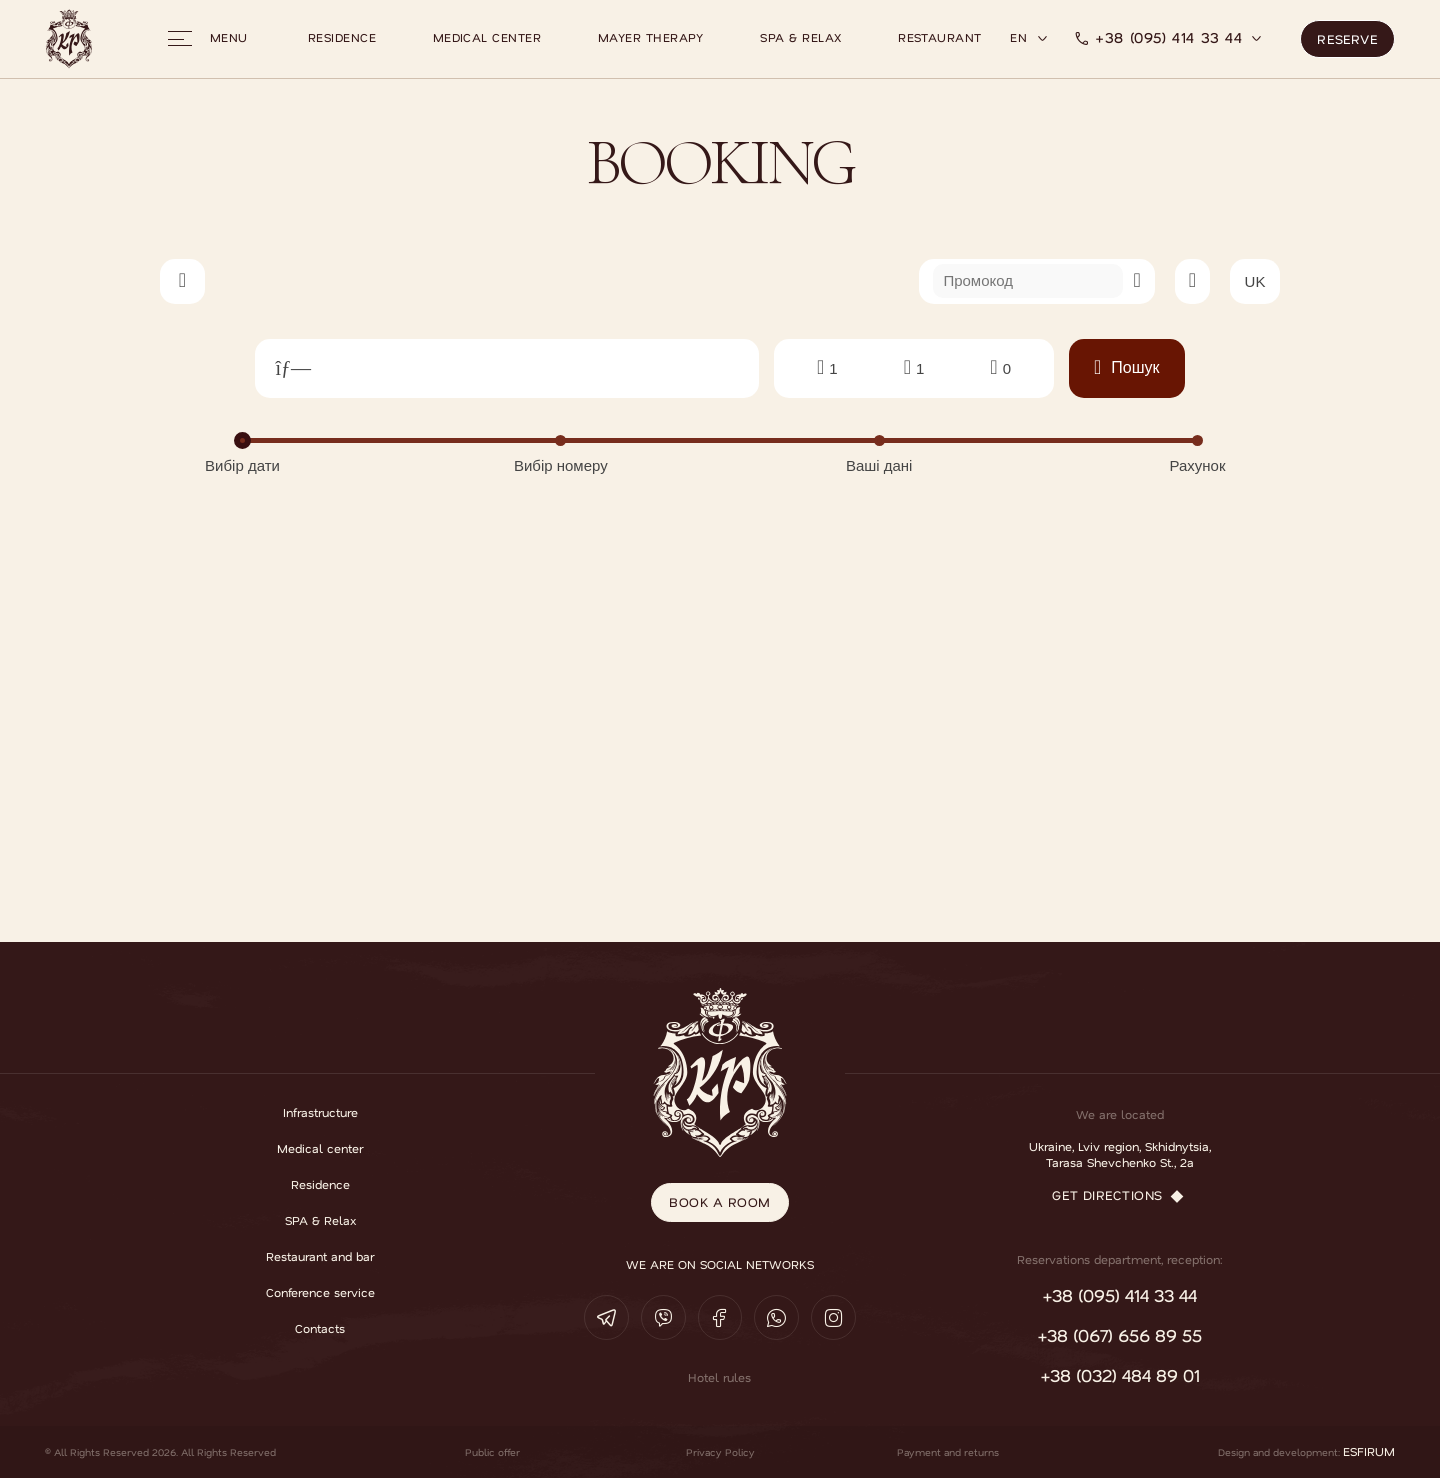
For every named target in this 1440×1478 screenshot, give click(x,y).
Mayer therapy (651, 38)
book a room (720, 1197)
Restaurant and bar (320, 1257)
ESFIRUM (1369, 1452)
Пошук (1127, 368)
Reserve (1347, 34)
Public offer (492, 1452)
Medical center (487, 38)
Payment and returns (948, 1452)
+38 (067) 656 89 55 (1119, 1336)
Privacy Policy (720, 1452)
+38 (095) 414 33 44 (1168, 38)
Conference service (320, 1293)
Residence (342, 38)
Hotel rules (719, 1378)
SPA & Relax (800, 38)
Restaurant (940, 38)
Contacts (320, 1329)
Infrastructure (320, 1113)
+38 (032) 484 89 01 (1120, 1376)
